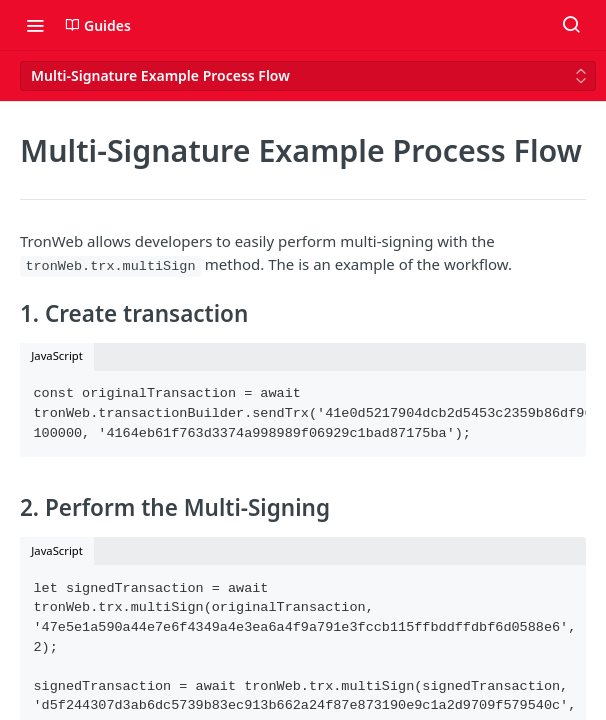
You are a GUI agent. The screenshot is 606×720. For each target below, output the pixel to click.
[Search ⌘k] (571, 25)
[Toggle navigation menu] (35, 25)
